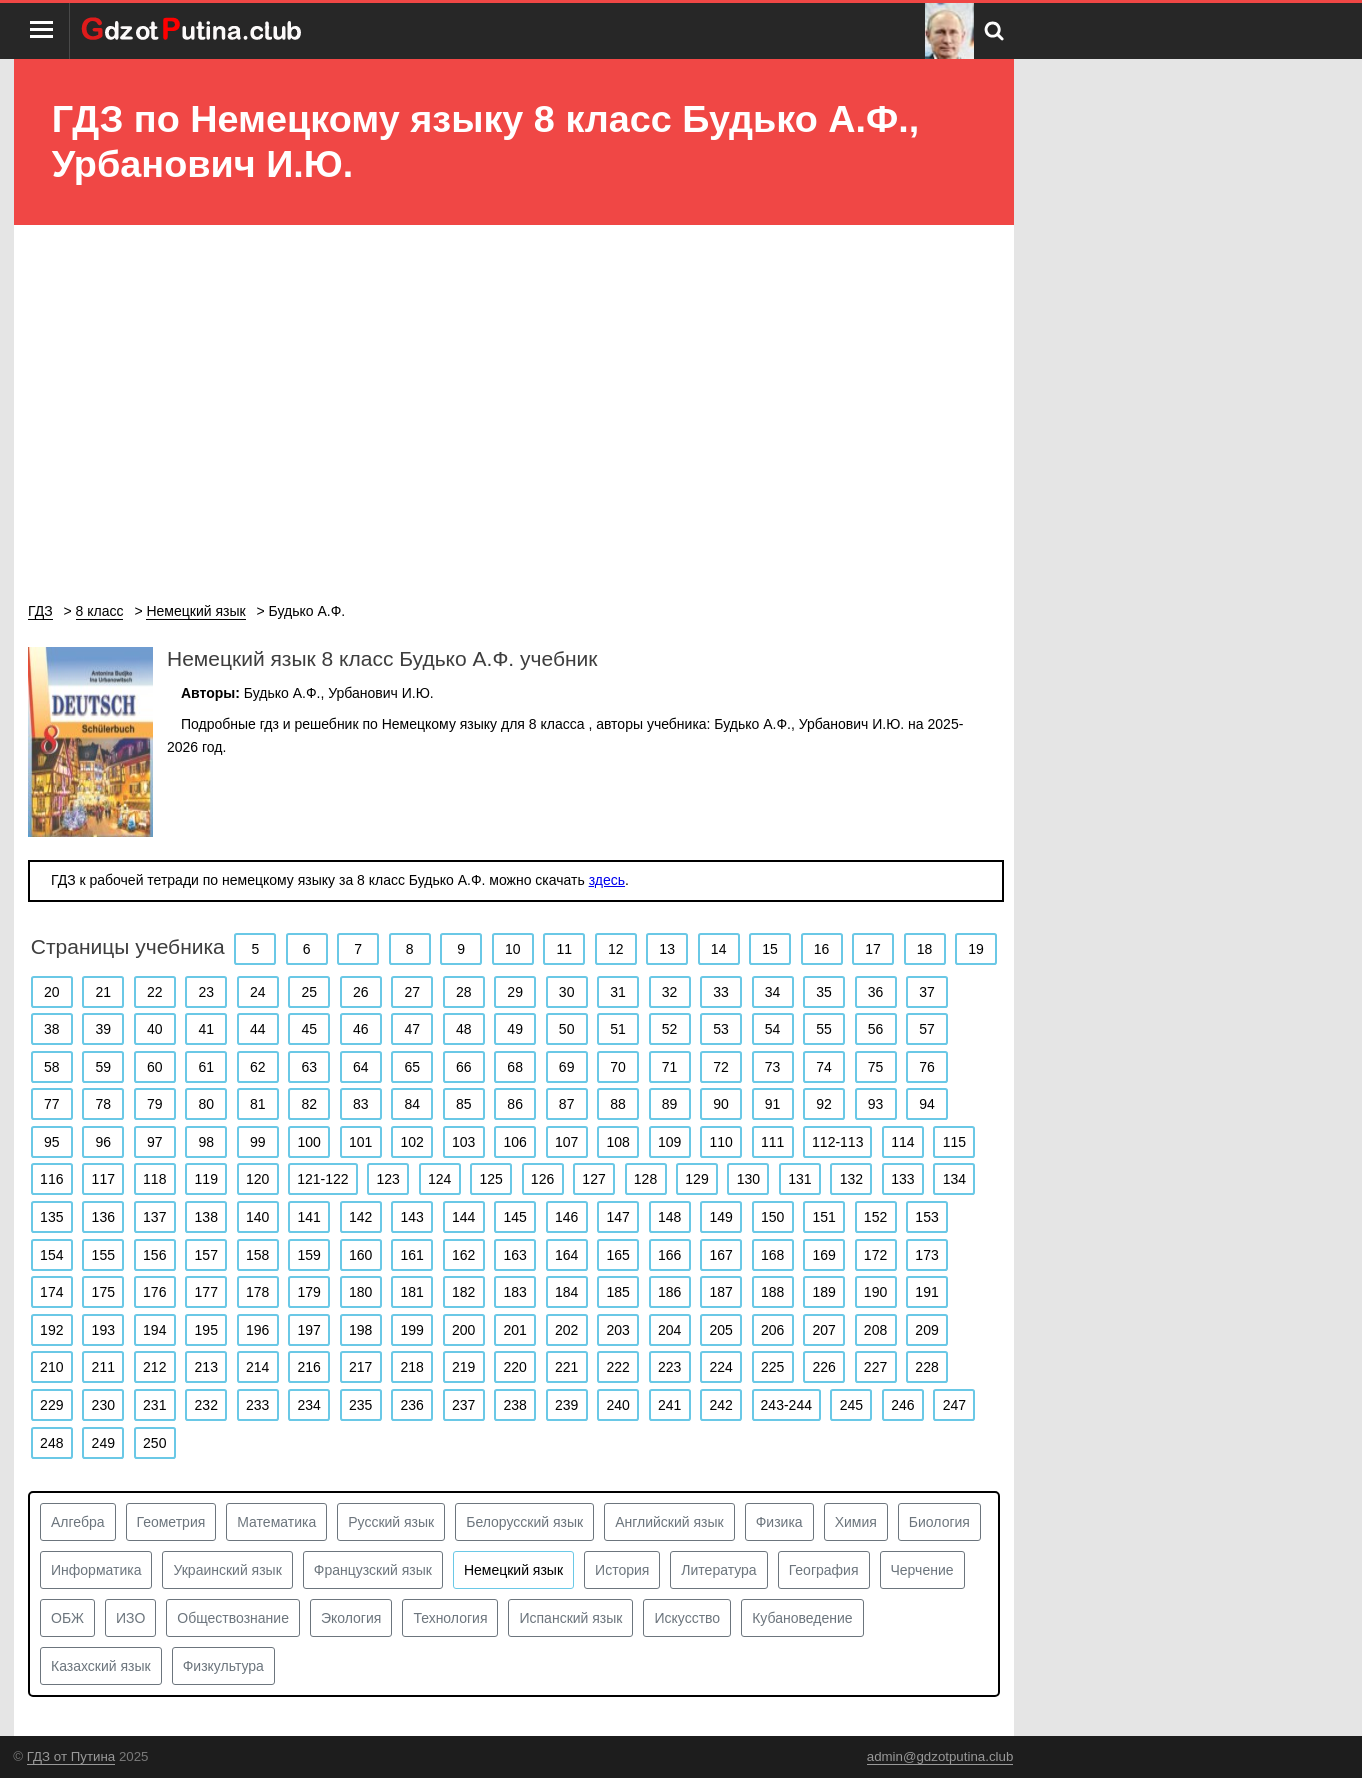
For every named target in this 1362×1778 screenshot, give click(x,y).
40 (155, 1029)
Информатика (96, 1570)
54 (773, 1029)
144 (463, 1217)
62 (258, 1067)
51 (618, 1029)
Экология (351, 1618)
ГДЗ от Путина (71, 1756)
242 (720, 1405)
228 (926, 1367)
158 (257, 1255)
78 (103, 1104)
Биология (939, 1522)
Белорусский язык (524, 1522)
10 (513, 949)
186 (669, 1292)
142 (360, 1217)
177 (206, 1292)
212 (154, 1367)
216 (309, 1367)
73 (773, 1067)
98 (206, 1142)
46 (361, 1029)
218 (412, 1367)
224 (720, 1367)
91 (773, 1104)
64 (361, 1067)
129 (696, 1179)
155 (103, 1255)
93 (876, 1104)
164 (566, 1255)
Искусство (687, 1618)
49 (515, 1029)
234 (309, 1405)
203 (617, 1330)
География (824, 1570)
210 (51, 1367)
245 (851, 1405)
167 (720, 1255)
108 (617, 1142)
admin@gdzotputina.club (940, 1756)
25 (309, 992)
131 (799, 1179)
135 (51, 1217)
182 (463, 1292)
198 (360, 1330)
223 (669, 1367)
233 (257, 1405)
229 (51, 1405)
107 (566, 1142)
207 (823, 1330)
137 (154, 1217)
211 (103, 1367)
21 (103, 992)
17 (873, 949)
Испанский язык (570, 1618)
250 (154, 1443)
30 (567, 992)
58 (52, 1067)
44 (258, 1029)
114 (902, 1142)
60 (155, 1067)
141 (309, 1217)
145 (514, 1217)
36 (876, 992)
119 (206, 1179)
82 (309, 1104)
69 (567, 1067)
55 (824, 1029)
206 (772, 1330)
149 (720, 1217)
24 (258, 992)
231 (154, 1405)
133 (902, 1179)
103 (463, 1142)
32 (670, 992)
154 (51, 1255)
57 (927, 1029)
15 (770, 949)
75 (876, 1067)
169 (823, 1255)
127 (593, 1179)
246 (902, 1405)
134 (954, 1179)
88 (618, 1104)
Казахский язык (101, 1666)
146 (566, 1217)
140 (257, 1217)
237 (463, 1405)
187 (720, 1292)
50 (567, 1029)
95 (52, 1142)
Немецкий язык (513, 1570)
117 (103, 1179)
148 (669, 1217)
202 (566, 1330)
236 (412, 1405)
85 (464, 1104)
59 (103, 1067)
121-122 (322, 1179)
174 (51, 1292)
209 (926, 1330)
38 (52, 1029)
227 (875, 1367)
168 (772, 1255)
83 (361, 1104)
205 (720, 1330)
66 (464, 1067)
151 (823, 1217)
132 (851, 1179)
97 (155, 1142)
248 (51, 1443)
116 (51, 1179)
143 (412, 1217)
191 (926, 1292)
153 (926, 1217)
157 (206, 1255)
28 (464, 992)
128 (645, 1179)
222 (617, 1367)
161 (412, 1255)
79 (155, 1104)
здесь (607, 880)
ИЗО (130, 1618)
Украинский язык (227, 1570)
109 (669, 1142)
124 (439, 1179)
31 (618, 992)
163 (514, 1255)
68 (515, 1067)
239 (566, 1405)
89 (670, 1104)
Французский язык (373, 1570)
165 (617, 1255)
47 (412, 1029)
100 (309, 1142)
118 (154, 1179)
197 (309, 1330)
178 (257, 1292)
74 (824, 1067)
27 (412, 992)
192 (51, 1330)
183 (514, 1292)
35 (824, 992)
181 (412, 1292)
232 (206, 1405)
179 (309, 1292)
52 (670, 1029)
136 (103, 1217)
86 (515, 1104)
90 (721, 1104)
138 (206, 1217)
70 (618, 1067)
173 (926, 1255)
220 (514, 1367)
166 (669, 1255)
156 (154, 1255)
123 (387, 1179)
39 (103, 1029)
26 (361, 992)
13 (667, 949)
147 (617, 1217)
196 (257, 1330)
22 (155, 992)
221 (566, 1367)
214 (257, 1367)
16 (822, 949)
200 (463, 1330)
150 (772, 1217)
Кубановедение (802, 1618)
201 (514, 1330)
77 (52, 1104)
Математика (276, 1522)
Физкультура (223, 1666)
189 (823, 1292)
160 (360, 1255)
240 (617, 1405)
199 (412, 1330)
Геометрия (171, 1522)
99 (258, 1142)
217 (360, 1367)
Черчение (922, 1570)
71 (670, 1067)
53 (721, 1029)
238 (514, 1405)
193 (103, 1330)
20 (52, 992)
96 (103, 1142)
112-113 (837, 1142)
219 (463, 1367)
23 (206, 992)
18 (925, 949)
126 (542, 1179)
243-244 (786, 1405)
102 (412, 1142)
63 (309, 1067)
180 (360, 1292)
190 (875, 1292)
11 (564, 949)
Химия (856, 1522)
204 (669, 1330)
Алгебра (78, 1522)
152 (875, 1217)
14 (719, 949)
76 (927, 1067)
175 (103, 1292)
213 (206, 1367)
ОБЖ (67, 1618)
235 (360, 1405)
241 (669, 1405)
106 (514, 1142)
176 (154, 1292)
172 (875, 1255)
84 (412, 1104)
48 (464, 1029)
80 (206, 1104)
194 (154, 1330)
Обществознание (233, 1618)
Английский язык (669, 1522)
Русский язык (391, 1522)
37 (927, 992)
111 (772, 1142)
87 (567, 1104)
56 (876, 1029)
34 (773, 992)
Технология (450, 1618)
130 (748, 1179)
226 (823, 1367)
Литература (718, 1570)
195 (206, 1330)
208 (875, 1330)
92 (824, 1104)
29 (515, 992)
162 (463, 1255)
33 (721, 992)
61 (206, 1067)
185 (617, 1292)
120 (257, 1179)
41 (206, 1029)
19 (976, 949)
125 (490, 1179)
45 (309, 1029)
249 (103, 1443)
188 (772, 1292)
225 (772, 1367)
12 (616, 949)
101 (360, 1142)
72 (721, 1067)
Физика (779, 1522)
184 (566, 1292)
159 (309, 1255)
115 (954, 1142)
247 (954, 1405)
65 (412, 1067)
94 (927, 1104)
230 (103, 1405)
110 (720, 1142)
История (622, 1570)
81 (258, 1104)
